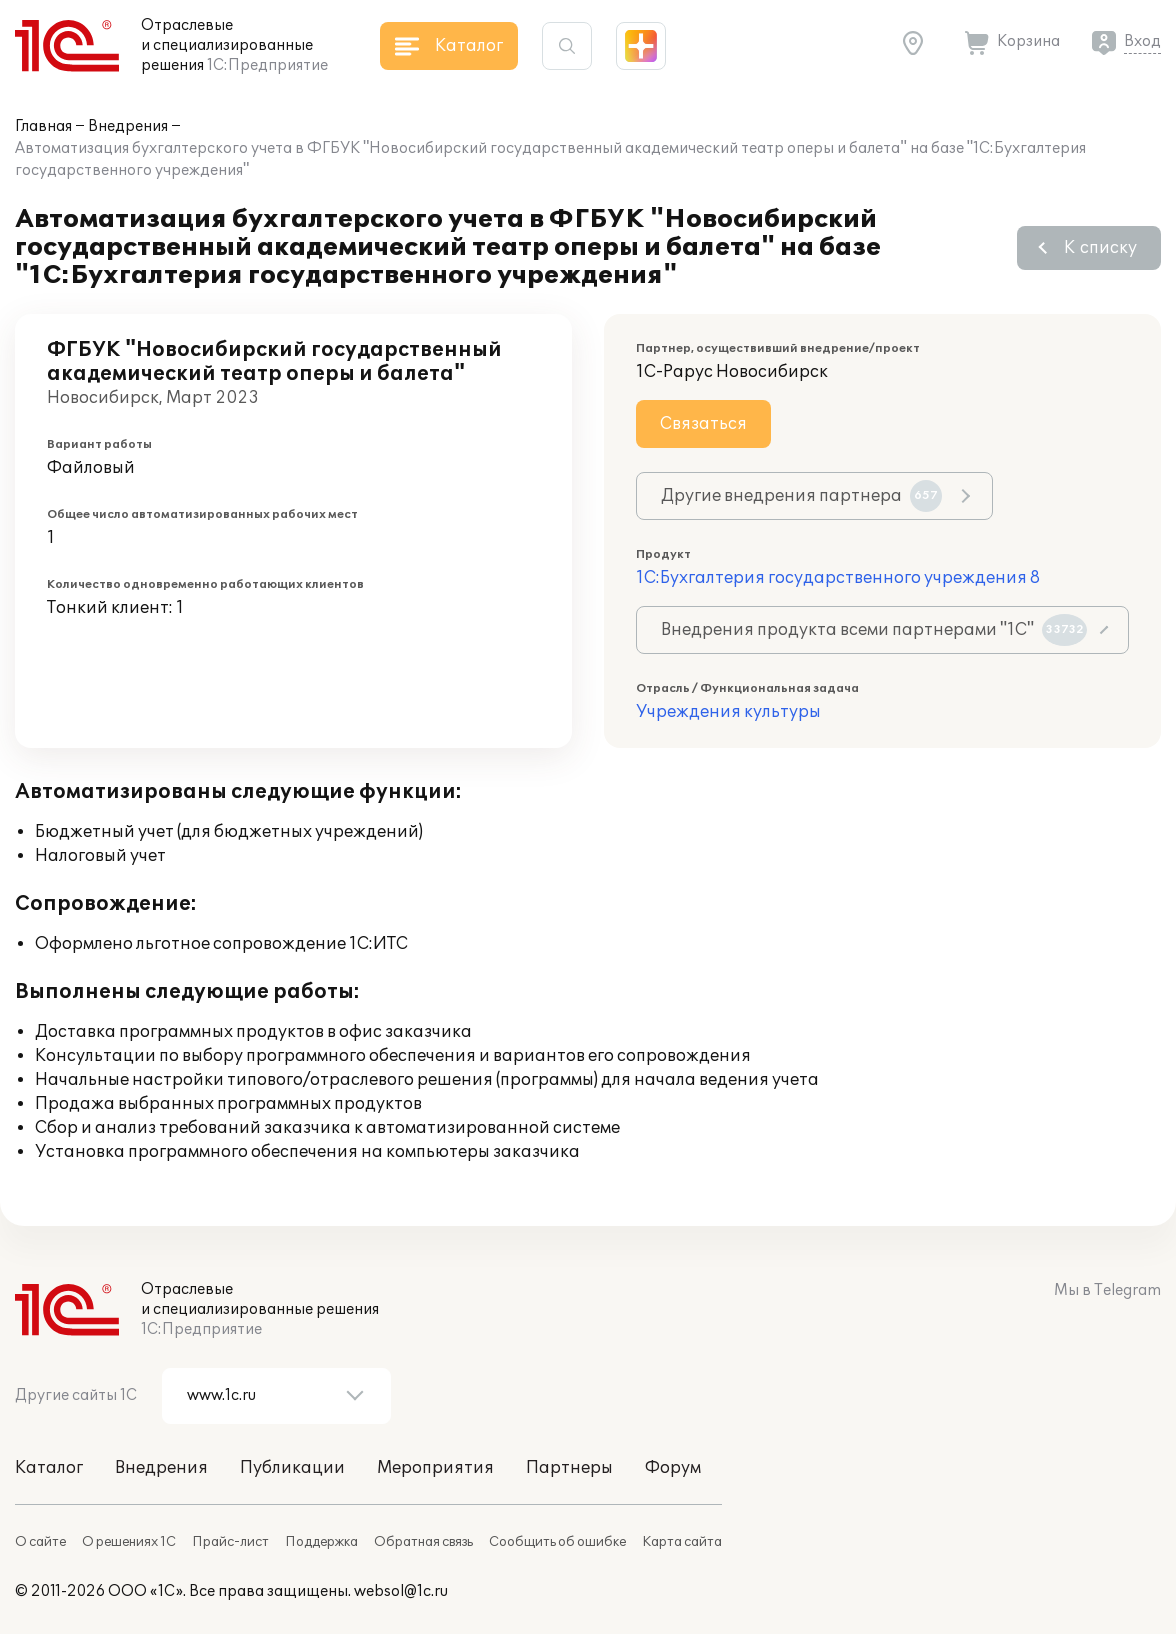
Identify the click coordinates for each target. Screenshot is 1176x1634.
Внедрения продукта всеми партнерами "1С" (874, 630)
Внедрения (128, 126)
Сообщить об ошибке (557, 1542)
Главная (43, 126)
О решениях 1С (129, 1542)
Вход (1142, 41)
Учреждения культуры (728, 712)
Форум (673, 1468)
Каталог (49, 1468)
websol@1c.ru (401, 1591)
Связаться (703, 424)
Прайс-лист (230, 1542)
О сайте (40, 1542)
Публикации (292, 1468)
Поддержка (321, 1542)
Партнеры (569, 1468)
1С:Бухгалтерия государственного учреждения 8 (838, 578)
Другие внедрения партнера (801, 496)
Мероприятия (435, 1468)
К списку (1100, 248)
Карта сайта (682, 1542)
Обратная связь (423, 1542)
